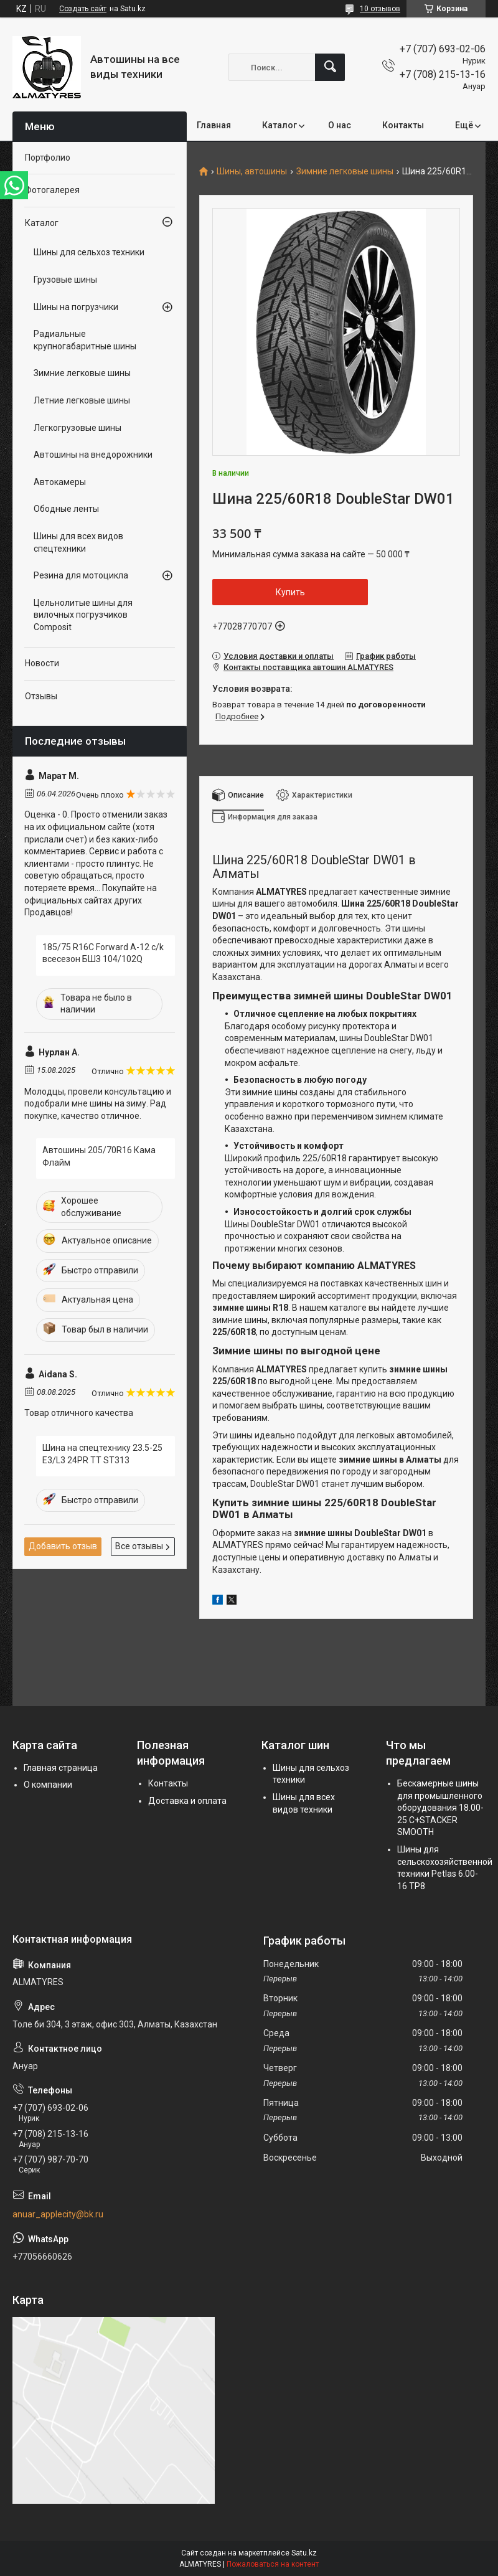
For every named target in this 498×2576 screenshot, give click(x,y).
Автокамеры (60, 482)
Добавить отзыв (63, 1546)
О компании (48, 1785)
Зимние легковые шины (344, 171)
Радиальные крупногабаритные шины (85, 340)
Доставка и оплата (187, 1801)
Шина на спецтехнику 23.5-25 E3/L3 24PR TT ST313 (102, 1454)
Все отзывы (139, 1546)
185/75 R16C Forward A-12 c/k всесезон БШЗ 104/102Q (103, 953)
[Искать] (330, 67)
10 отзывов (380, 8)
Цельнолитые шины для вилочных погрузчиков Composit (83, 615)
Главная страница (61, 1768)
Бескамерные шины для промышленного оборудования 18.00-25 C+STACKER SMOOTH (440, 1807)
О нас (339, 125)
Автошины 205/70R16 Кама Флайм (99, 1156)
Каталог (279, 125)
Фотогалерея (52, 190)
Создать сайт (82, 8)
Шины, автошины (252, 171)
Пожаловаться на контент (273, 2564)
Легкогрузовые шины (77, 428)
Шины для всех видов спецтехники (78, 542)
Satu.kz (304, 2553)
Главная (214, 125)
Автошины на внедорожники (93, 455)
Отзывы (41, 696)
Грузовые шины (65, 280)
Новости (42, 663)
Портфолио (47, 158)
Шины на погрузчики (76, 307)
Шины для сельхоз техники (89, 252)
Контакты (403, 125)
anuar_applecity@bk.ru (57, 2214)
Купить (290, 592)
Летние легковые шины (82, 400)
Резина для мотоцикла (81, 575)
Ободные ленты (66, 509)
